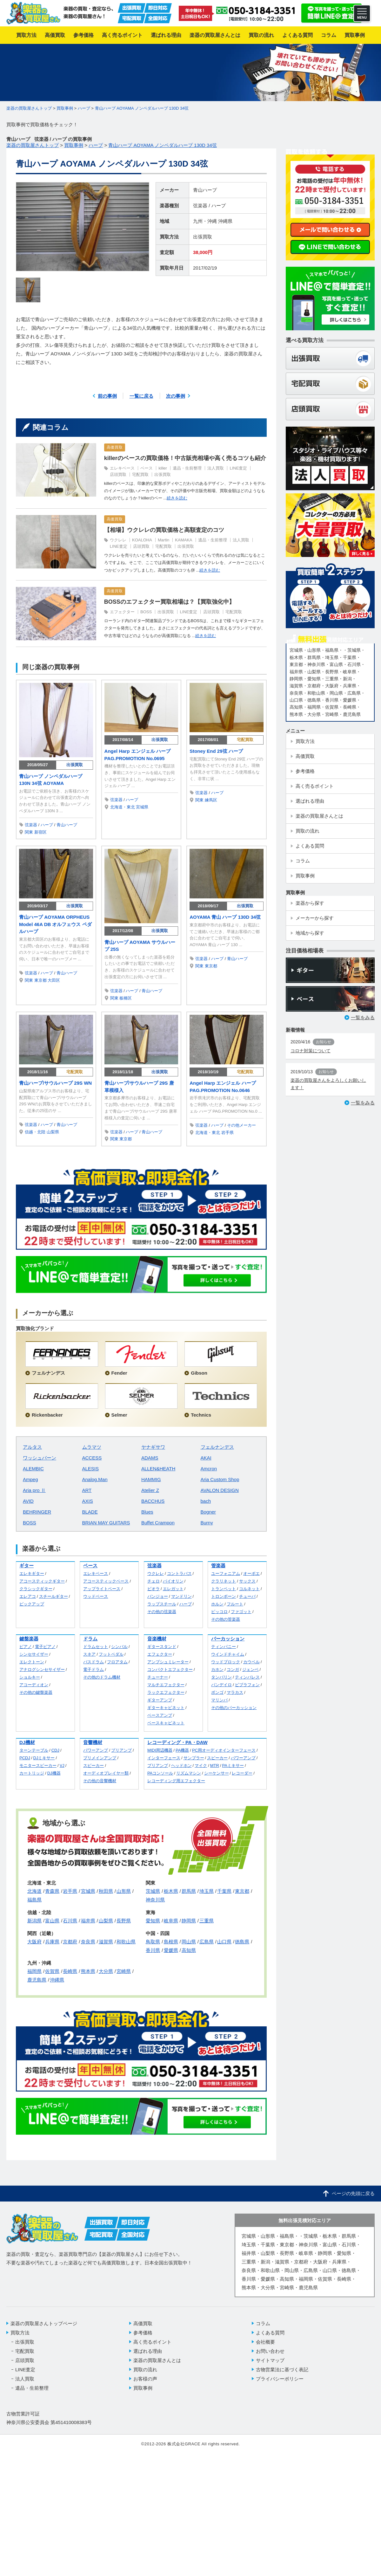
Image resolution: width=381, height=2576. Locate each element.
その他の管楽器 (225, 1619)
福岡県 (34, 1971)
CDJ (55, 1750)
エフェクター (122, 612)
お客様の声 (145, 2378)
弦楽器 (200, 205)
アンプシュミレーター (168, 1661)
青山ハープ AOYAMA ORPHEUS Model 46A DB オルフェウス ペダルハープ (55, 924)
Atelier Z (150, 1490)
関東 (29, 832)
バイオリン (173, 1581)
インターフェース (163, 1757)
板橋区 (125, 998)
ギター (26, 1565)
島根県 (171, 1941)
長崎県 (70, 1971)
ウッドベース (95, 1596)
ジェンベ (250, 1669)
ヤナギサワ (153, 1447)
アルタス (32, 1447)
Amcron (209, 1468)
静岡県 (189, 1920)
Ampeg (30, 1479)
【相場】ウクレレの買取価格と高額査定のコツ (164, 530)
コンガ (233, 1669)
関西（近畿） (41, 1933)
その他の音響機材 (99, 1780)
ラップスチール (161, 1604)
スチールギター (53, 1596)
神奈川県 (155, 1899)
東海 (150, 1912)
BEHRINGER (37, 1512)
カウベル (251, 1661)
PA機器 (182, 1750)
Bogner (208, 1512)
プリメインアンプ (99, 1757)
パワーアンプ (95, 1750)
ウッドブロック (225, 1661)
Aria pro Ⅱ (34, 1490)
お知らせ (323, 1042)
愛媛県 (171, 1950)
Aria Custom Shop (220, 1479)
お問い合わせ (270, 2351)
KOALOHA (142, 540)
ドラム (90, 1638)
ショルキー (29, 1677)
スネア (89, 1654)
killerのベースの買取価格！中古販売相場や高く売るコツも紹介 (185, 458)
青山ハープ (205, 190)
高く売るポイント (152, 2342)
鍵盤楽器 (28, 1638)
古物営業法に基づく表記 (282, 2369)
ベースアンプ (159, 1715)
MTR (214, 1765)
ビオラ (153, 1588)
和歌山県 (126, 1941)
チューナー (157, 1677)
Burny (207, 1522)
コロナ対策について (311, 1050)
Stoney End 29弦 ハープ (216, 751)
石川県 (70, 1920)
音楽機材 (156, 1638)
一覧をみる (363, 1017)
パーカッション (227, 1638)
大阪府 (34, 1941)
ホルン (217, 1604)
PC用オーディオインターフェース (224, 1750)
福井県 (88, 1920)
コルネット (249, 1588)
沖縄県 (225, 221)
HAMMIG (151, 1479)
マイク (201, 1765)
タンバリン (221, 1677)
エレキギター (31, 1573)
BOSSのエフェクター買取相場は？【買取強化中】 (169, 602)
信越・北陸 (35, 1132)
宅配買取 (140, 474)
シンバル (119, 1646)
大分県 (106, 1971)
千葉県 (224, 1891)
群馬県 (189, 1891)
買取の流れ (145, 2369)
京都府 (70, 1941)
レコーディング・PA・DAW (177, 1742)
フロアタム (117, 1661)
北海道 (34, 1891)
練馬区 (211, 800)
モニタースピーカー (38, 1765)
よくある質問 (270, 2332)
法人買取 (215, 468)
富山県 (52, 1920)
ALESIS (90, 1468)
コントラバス (179, 1573)
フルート (235, 1604)
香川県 (153, 1950)
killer (162, 468)
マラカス (235, 1692)
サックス (247, 1581)
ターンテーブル (33, 1750)
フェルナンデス (217, 1447)
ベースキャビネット (165, 1723)
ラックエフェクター (165, 1692)
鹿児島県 (36, 1979)
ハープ (218, 205)
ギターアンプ (159, 1700)
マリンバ (219, 1700)
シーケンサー (216, 1773)
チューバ (247, 1596)
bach (206, 1501)
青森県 (52, 1891)
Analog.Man (95, 1479)
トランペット (223, 1588)
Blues (147, 1512)
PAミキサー (233, 1765)
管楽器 (218, 1565)
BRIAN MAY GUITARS (106, 1522)
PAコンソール (160, 1773)
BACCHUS (152, 1501)
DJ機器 (54, 1773)
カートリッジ (31, 1773)
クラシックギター (35, 1588)
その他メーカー (241, 1125)
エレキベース (122, 468)
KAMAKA (183, 540)
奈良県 (88, 1941)
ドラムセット (95, 1646)
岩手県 (227, 1132)
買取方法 (20, 2332)
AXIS (87, 1501)
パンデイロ (221, 1684)
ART (87, 1490)
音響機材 (92, 1742)
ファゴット (241, 1611)
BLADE (90, 1512)
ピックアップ (31, 1604)
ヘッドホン (181, 1765)
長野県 (124, 1920)
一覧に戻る (141, 396)
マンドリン (181, 1596)
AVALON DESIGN (220, 1490)
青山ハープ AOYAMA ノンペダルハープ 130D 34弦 (142, 108)
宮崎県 (124, 1971)
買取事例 (142, 2388)
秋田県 (106, 1891)
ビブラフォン (247, 1684)
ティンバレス (247, 1677)
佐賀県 (52, 1971)
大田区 (54, 980)
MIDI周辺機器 (159, 1750)
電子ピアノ (45, 1646)
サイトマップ (270, 2360)
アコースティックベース (106, 1581)
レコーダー (242, 1773)
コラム (263, 2323)
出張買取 (202, 236)
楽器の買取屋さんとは (157, 2360)
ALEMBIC (33, 1468)
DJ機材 (27, 1742)
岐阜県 (171, 1920)
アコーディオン (33, 1684)
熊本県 (88, 1971)
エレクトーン (31, 1661)
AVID (28, 1501)
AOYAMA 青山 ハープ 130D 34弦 (225, 917)
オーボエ (251, 1573)
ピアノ (25, 1646)
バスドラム (93, 1661)
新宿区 (40, 832)
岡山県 (189, 1941)
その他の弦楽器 (161, 1611)
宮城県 (142, 807)
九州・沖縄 (205, 221)
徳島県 (242, 1941)
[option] (82, 226)
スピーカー (93, 1765)
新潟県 (34, 1920)
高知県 (189, 1950)
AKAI (206, 1457)
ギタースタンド (161, 1646)
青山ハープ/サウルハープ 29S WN (55, 1083)
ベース (146, 468)
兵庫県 (52, 1941)
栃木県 (171, 1891)
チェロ (153, 1581)
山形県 (124, 1891)
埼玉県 (206, 1891)
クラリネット (223, 1581)
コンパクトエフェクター (170, 1669)
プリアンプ (121, 1750)
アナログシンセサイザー (42, 1669)
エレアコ (27, 1596)
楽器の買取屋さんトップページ (43, 2323)
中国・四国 (158, 1933)
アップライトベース (101, 1588)
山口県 (224, 1941)
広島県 (206, 1941)
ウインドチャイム (227, 1654)
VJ (62, 1765)
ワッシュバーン (39, 1457)
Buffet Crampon (158, 1522)
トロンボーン (223, 1596)
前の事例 (107, 396)
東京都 (40, 980)
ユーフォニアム (225, 1573)
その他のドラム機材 (101, 1677)
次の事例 (175, 396)
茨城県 (153, 1891)
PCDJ (24, 1757)
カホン (217, 1669)
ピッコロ (219, 1611)
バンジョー (157, 1596)
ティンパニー (223, 1646)
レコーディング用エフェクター (176, 1780)
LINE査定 (238, 468)
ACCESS (92, 1457)
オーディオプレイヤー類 (106, 1773)
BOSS (146, 612)
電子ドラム (93, 1669)
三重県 (206, 1920)
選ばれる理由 (147, 2351)
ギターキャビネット (165, 1707)
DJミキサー (44, 1757)
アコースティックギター (42, 1581)
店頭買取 (118, 474)
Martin (163, 540)
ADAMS (149, 1457)
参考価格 (142, 2332)
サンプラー (194, 1757)
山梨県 (53, 1132)
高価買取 (115, 447)
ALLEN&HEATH (158, 1468)
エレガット (173, 1588)
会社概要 (265, 2342)
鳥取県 (153, 1941)
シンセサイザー (33, 1654)
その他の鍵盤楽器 (35, 1692)
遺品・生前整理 (187, 468)
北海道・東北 (122, 807)
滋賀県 (106, 1941)
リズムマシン (188, 1773)
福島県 (34, 1899)
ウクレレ (118, 540)
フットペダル (111, 1654)
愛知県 (153, 1920)
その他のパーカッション (234, 1707)
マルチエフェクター (165, 1684)
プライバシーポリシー (280, 2378)
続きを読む (177, 498)
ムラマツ (91, 1447)
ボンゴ (217, 1692)
